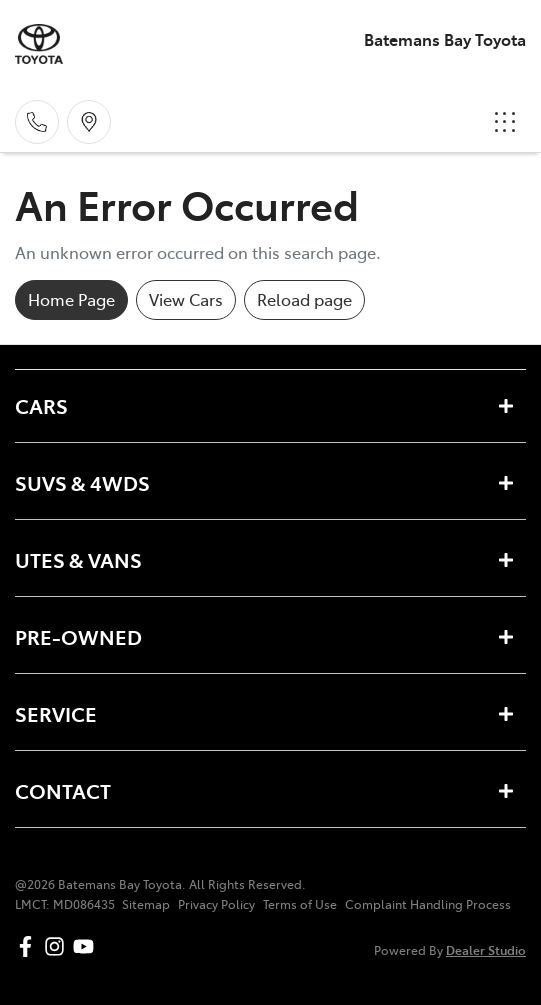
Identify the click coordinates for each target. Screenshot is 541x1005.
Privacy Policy (216, 904)
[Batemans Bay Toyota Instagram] (58, 946)
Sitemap (146, 904)
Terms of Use (300, 904)
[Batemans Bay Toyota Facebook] (29, 946)
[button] (505, 122)
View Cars (186, 299)
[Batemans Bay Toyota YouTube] (87, 946)
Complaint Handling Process (428, 904)
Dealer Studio (486, 949)
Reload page (304, 299)
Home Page (71, 299)
